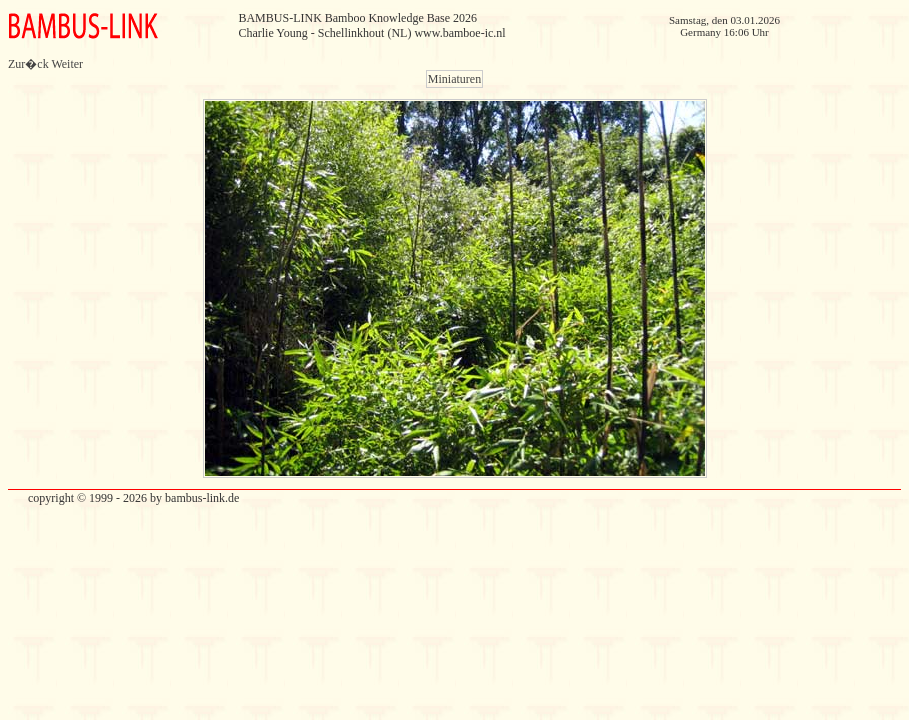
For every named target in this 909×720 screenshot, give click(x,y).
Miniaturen (454, 79)
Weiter (67, 64)
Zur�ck (28, 64)
